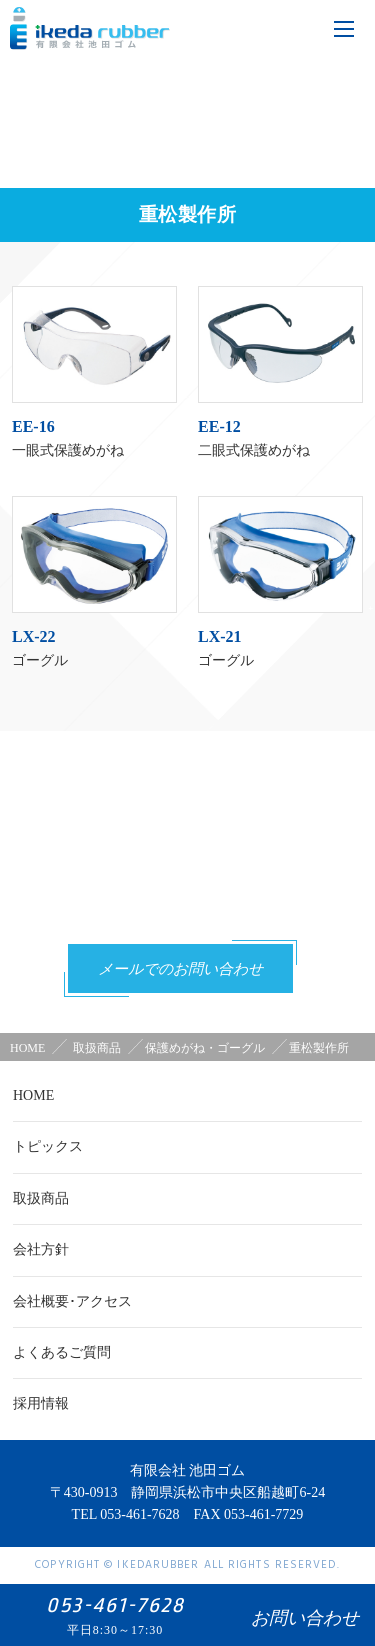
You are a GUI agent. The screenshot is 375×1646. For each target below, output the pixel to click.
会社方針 (41, 1249)
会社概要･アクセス (72, 1301)
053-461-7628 (200, 903)
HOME (27, 1048)
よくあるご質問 (62, 1352)
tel (247, 28)
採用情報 (41, 1403)
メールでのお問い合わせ (180, 970)
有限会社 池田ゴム (188, 1470)
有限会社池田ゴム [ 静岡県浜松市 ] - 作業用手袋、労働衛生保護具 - (90, 30)
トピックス (48, 1146)
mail (298, 28)
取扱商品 (41, 1198)
